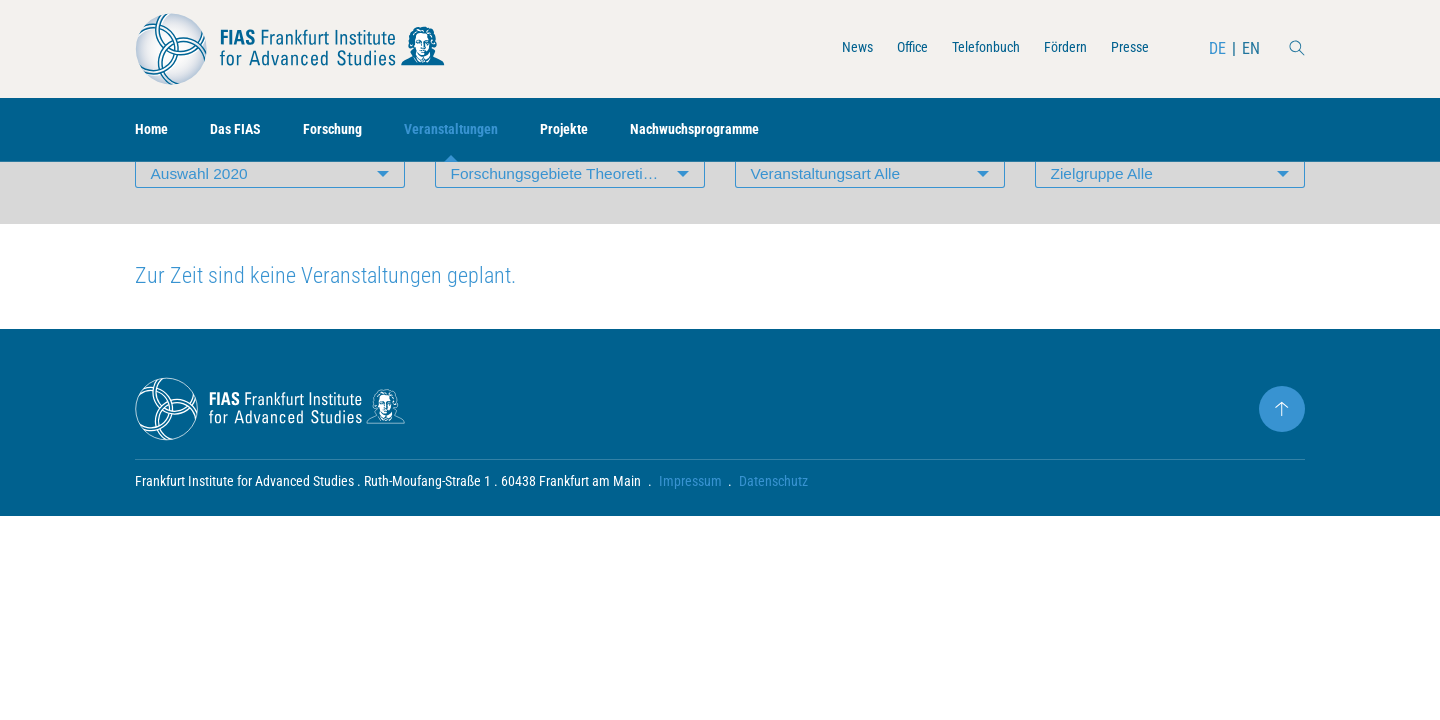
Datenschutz (774, 526)
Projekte (601, 130)
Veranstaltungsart (828, 214)
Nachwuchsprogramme (744, 130)
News (824, 48)
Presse (1126, 48)
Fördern (1055, 48)
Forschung (349, 130)
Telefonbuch (966, 48)
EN (1250, 48)
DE (1216, 48)
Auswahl (201, 214)
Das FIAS (244, 130)
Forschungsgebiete (578, 214)
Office (884, 48)
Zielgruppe (1104, 214)
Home (154, 130)
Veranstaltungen (478, 130)
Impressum (690, 526)
